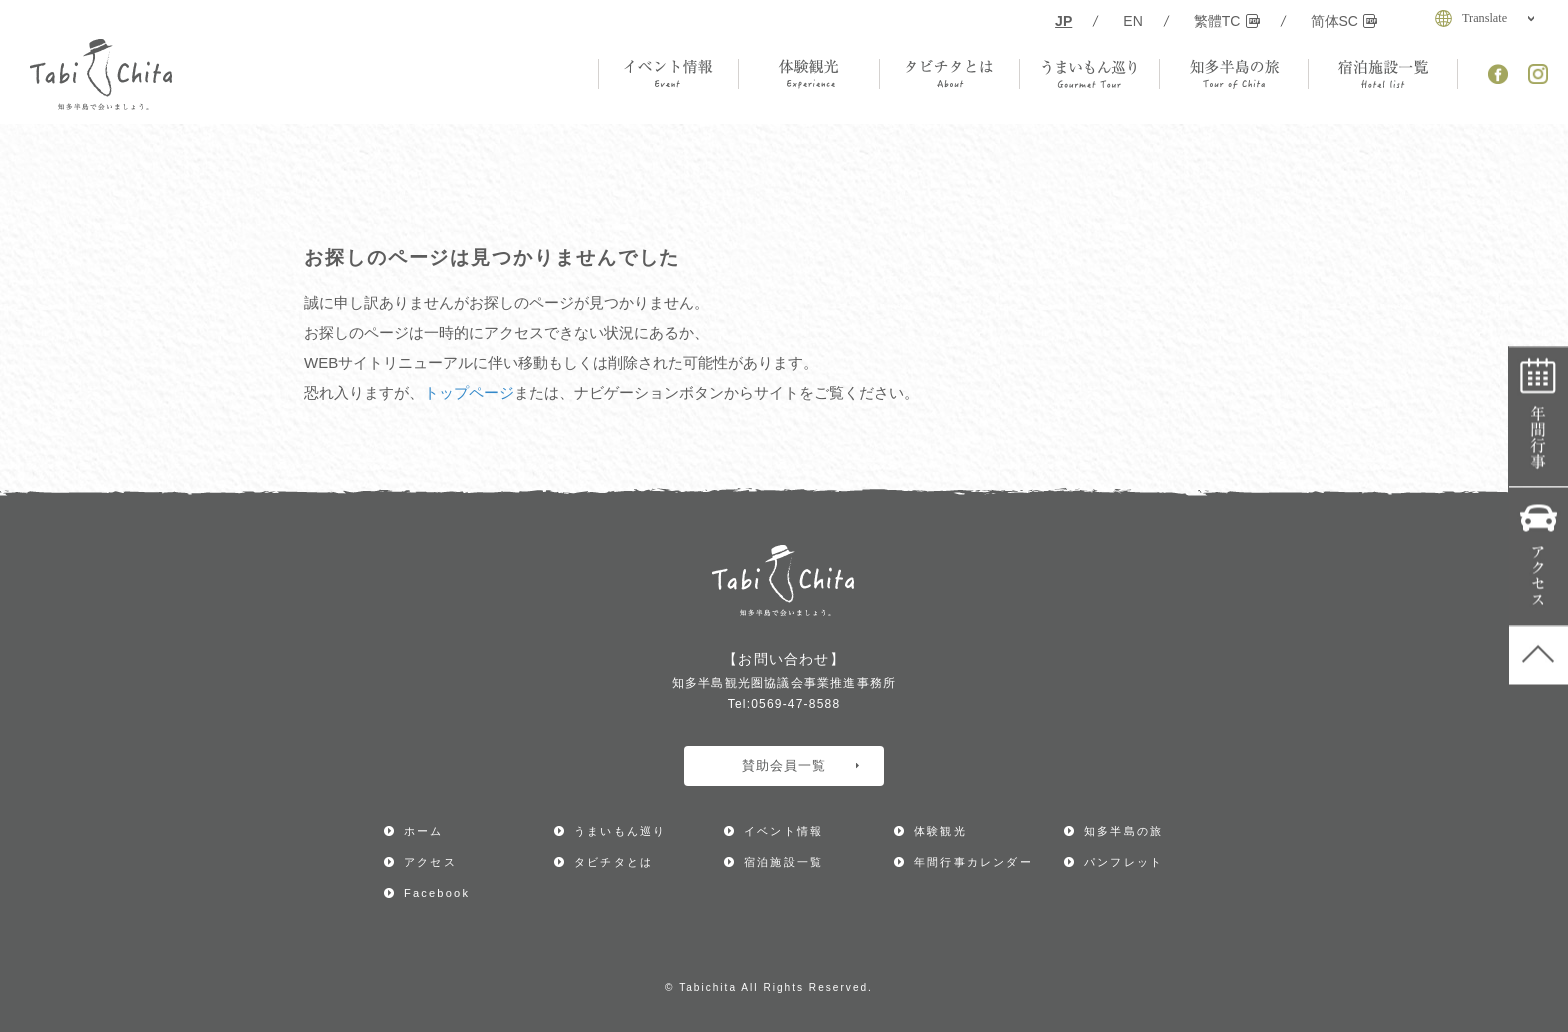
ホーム (424, 831)
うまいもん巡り (620, 831)
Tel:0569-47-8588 (784, 704)
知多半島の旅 (1123, 831)
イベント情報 (783, 831)
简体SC (1344, 21)
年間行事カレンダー (1538, 418)
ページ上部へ (1538, 656)
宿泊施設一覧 (783, 862)
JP (1063, 21)
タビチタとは (613, 862)
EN (1133, 21)
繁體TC (1227, 21)
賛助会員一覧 (800, 765)
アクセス (1538, 557)
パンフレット (1123, 862)
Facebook (437, 893)
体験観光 (940, 831)
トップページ (469, 392)
